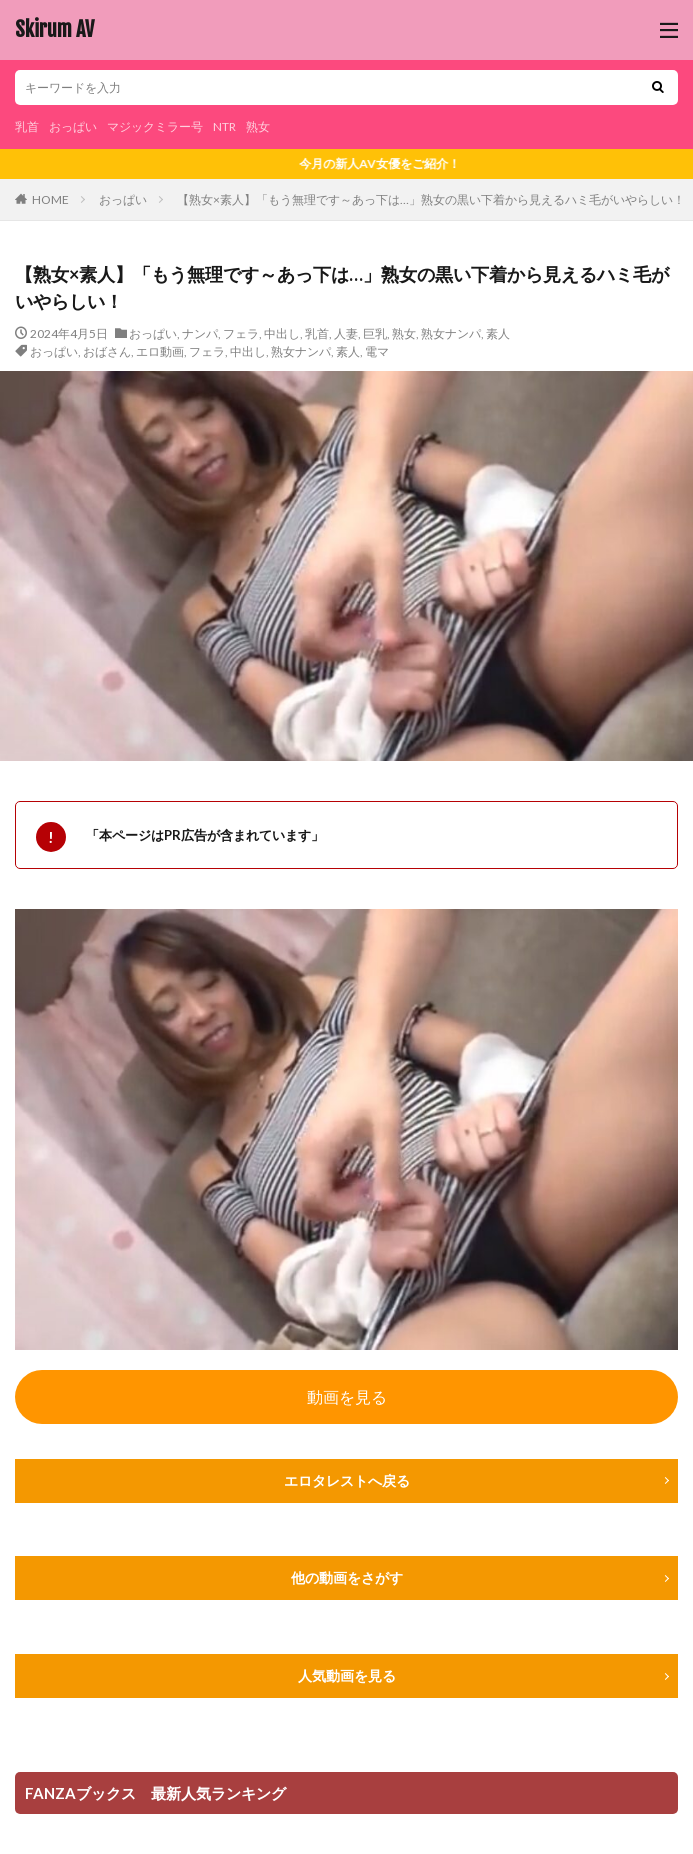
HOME (50, 199)
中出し (282, 333)
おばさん (107, 351)
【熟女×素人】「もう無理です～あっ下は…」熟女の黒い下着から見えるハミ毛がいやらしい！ (431, 199)
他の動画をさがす (347, 1577)
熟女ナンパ (451, 333)
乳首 (27, 126)
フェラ (241, 333)
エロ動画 (160, 351)
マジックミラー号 (155, 126)
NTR (224, 126)
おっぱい (73, 126)
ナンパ (200, 333)
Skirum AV (54, 30)
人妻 (346, 333)
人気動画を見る (347, 1675)
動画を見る (347, 1396)
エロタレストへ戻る (347, 1480)
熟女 (258, 126)
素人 (498, 333)
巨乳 (375, 333)
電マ (377, 351)
